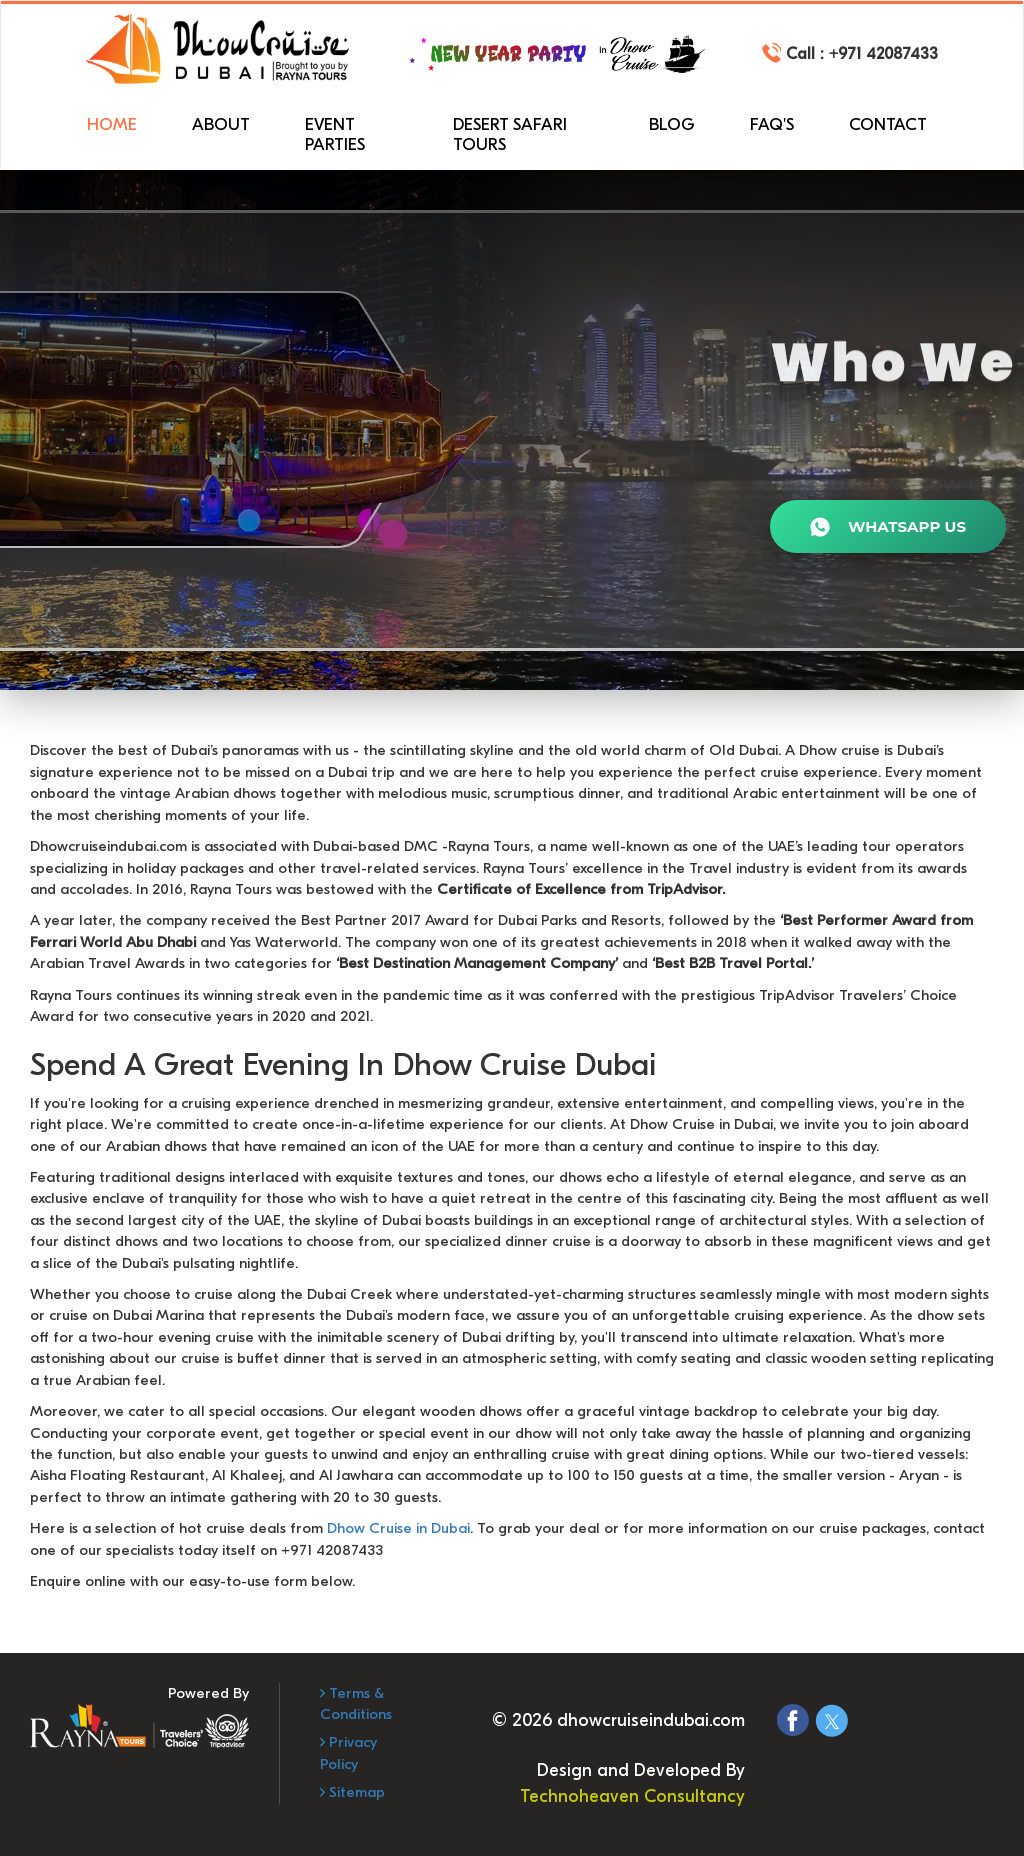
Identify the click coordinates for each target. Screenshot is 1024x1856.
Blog (672, 124)
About (221, 124)
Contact (888, 124)
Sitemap (355, 1792)
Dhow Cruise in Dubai (398, 1528)
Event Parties (335, 134)
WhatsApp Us (888, 528)
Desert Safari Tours (510, 134)
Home (112, 124)
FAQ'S (772, 124)
